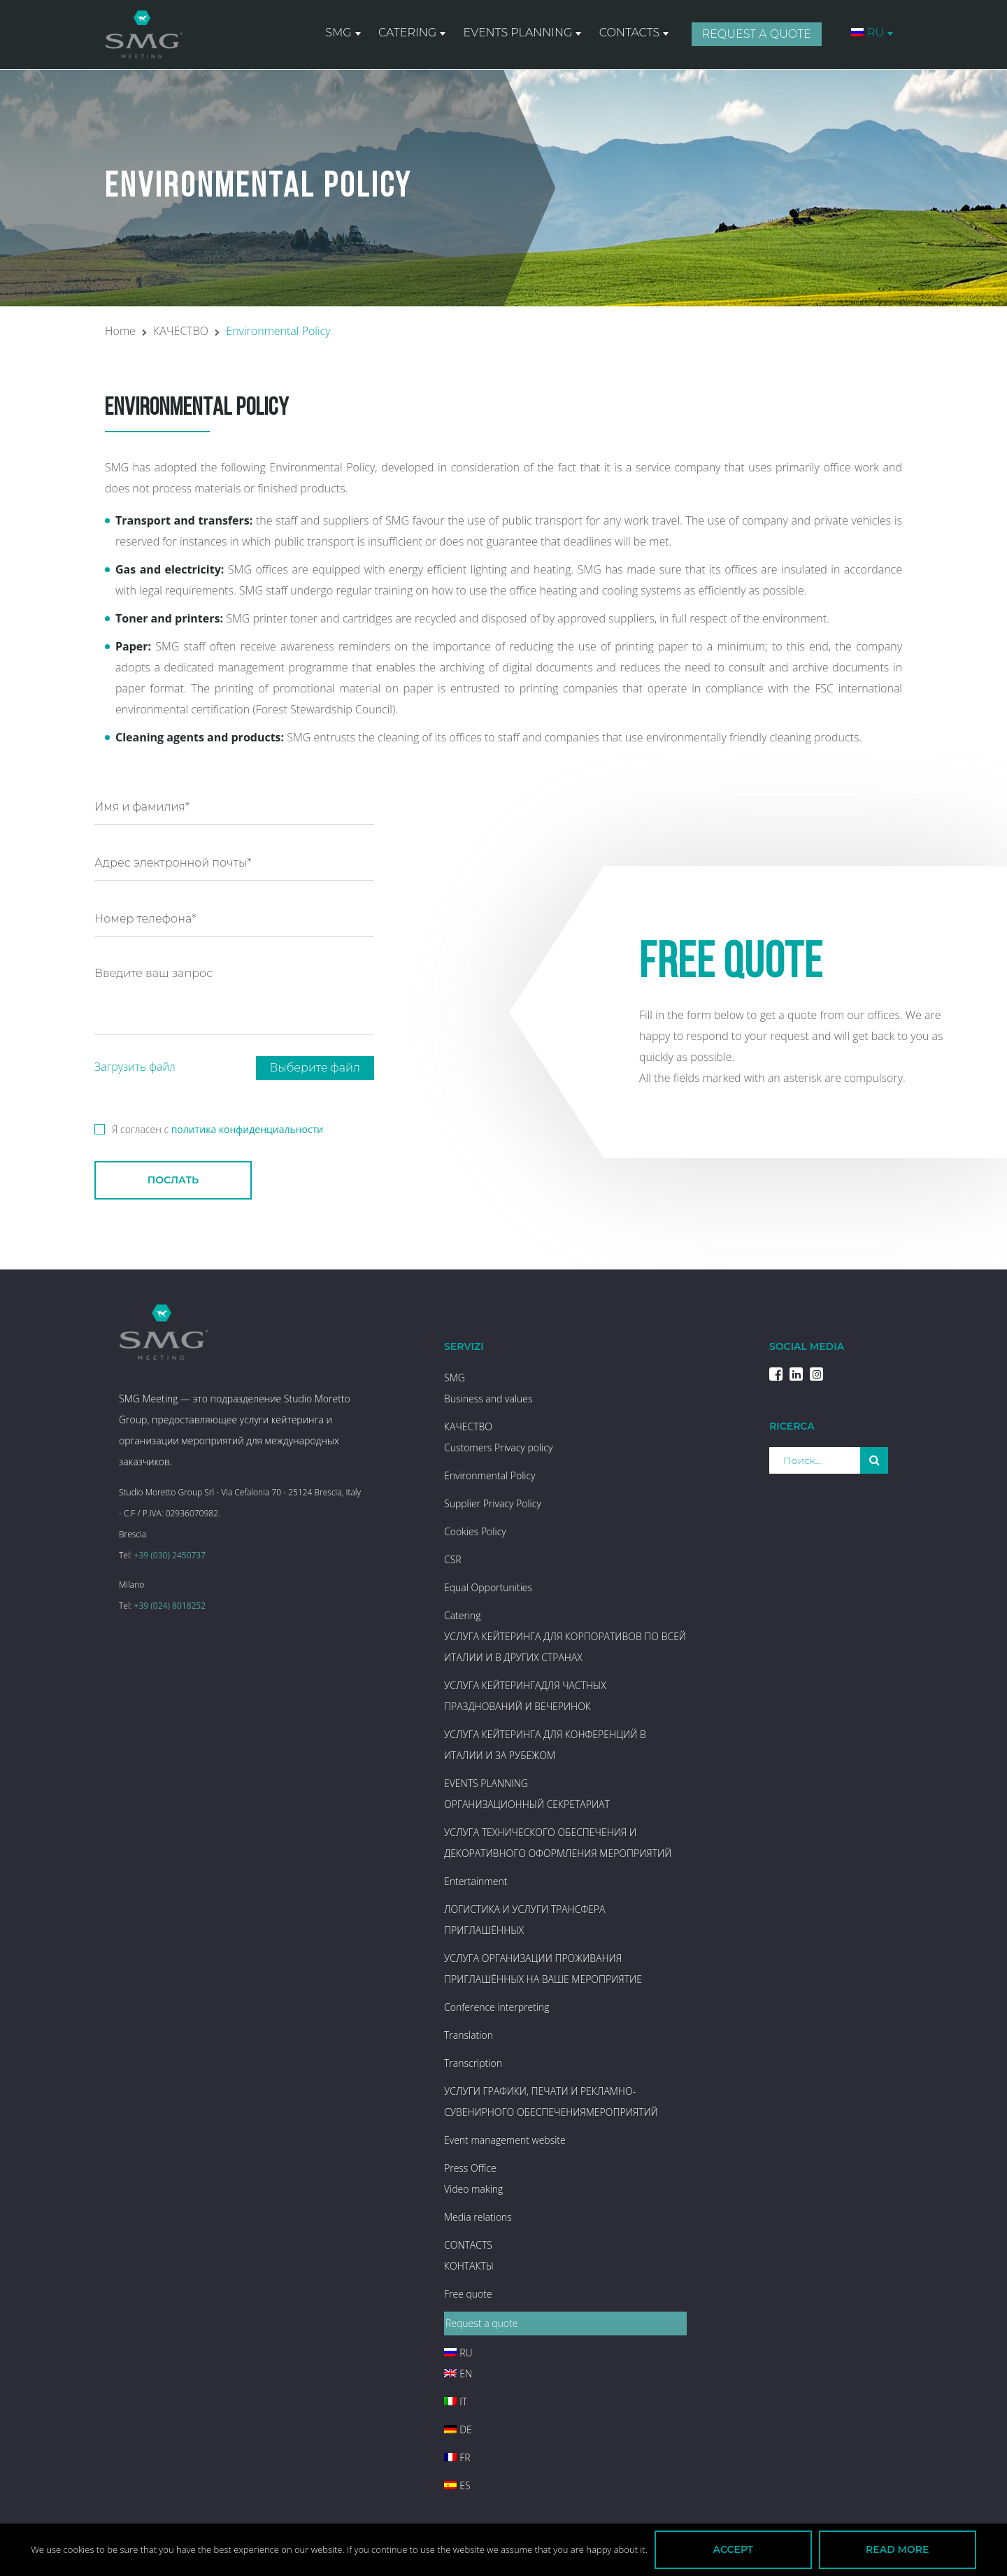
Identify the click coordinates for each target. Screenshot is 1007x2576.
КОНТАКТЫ (469, 2265)
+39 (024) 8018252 (170, 1605)
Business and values (488, 1398)
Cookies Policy (475, 1531)
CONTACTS (630, 34)
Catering (409, 34)
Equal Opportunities (488, 1587)
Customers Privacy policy (498, 1447)
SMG (340, 34)
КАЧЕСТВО (180, 331)
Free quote (468, 2293)
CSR (453, 1559)
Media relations (478, 2216)
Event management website (505, 2140)
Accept (733, 2549)
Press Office (470, 2168)
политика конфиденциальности (247, 1129)
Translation (468, 2035)
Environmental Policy (490, 1475)
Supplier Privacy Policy (492, 1503)
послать (173, 1180)
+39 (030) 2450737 (170, 1555)
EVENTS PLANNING (518, 34)
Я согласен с (208, 1127)
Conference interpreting (497, 2007)
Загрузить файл (135, 1066)
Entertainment (475, 1881)
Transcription (473, 2063)
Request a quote (756, 35)
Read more (897, 2549)
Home (120, 331)
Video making (473, 2189)
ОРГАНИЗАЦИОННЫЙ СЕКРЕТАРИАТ (527, 1804)
